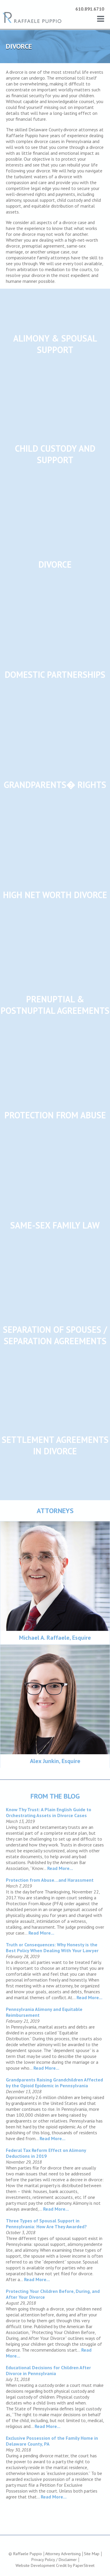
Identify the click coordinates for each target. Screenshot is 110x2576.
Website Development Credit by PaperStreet (55, 2565)
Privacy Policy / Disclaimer (54, 2559)
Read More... (60, 1868)
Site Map (91, 2553)
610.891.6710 (89, 9)
